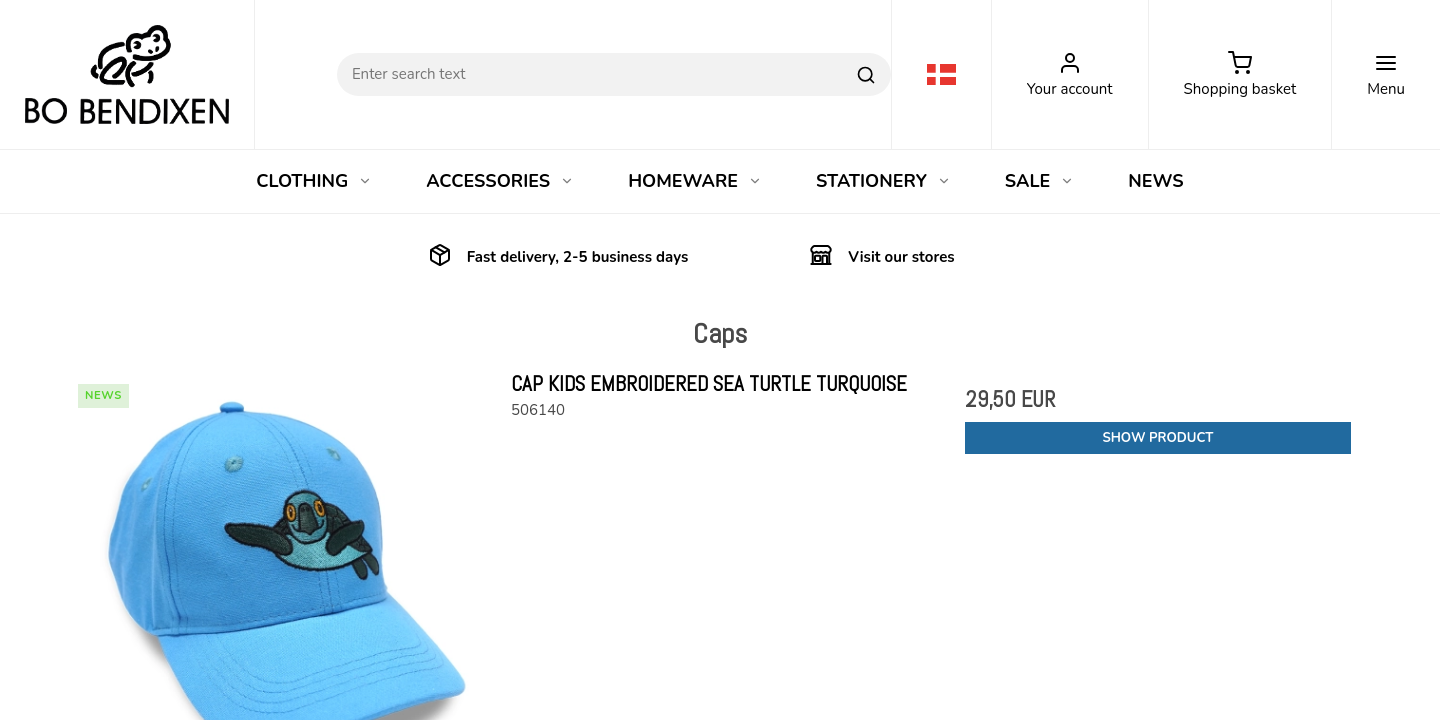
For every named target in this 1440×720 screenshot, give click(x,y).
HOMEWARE (695, 181)
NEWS (1155, 181)
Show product (1157, 438)
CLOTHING (314, 181)
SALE (1040, 181)
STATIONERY (883, 181)
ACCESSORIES (500, 181)
